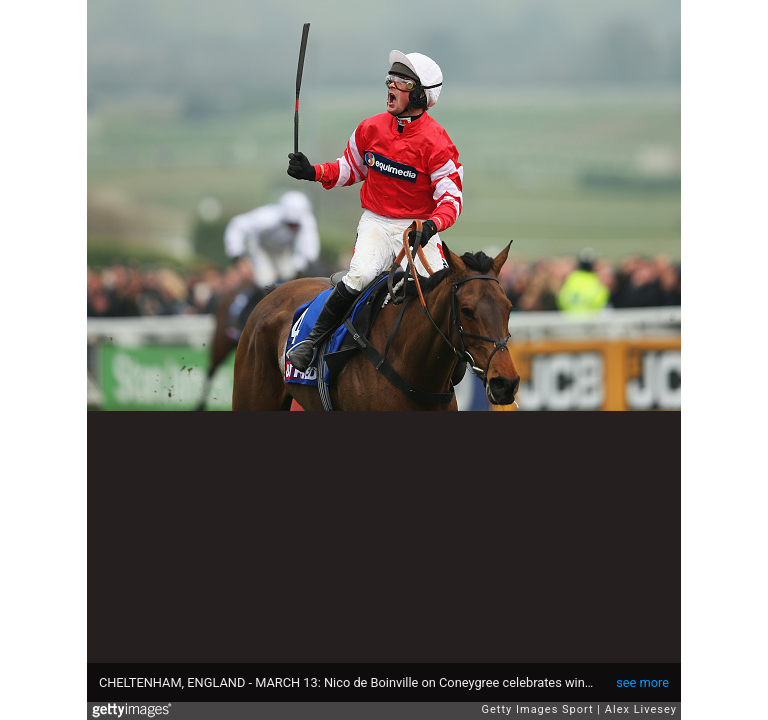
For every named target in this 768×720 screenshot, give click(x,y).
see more (642, 682)
